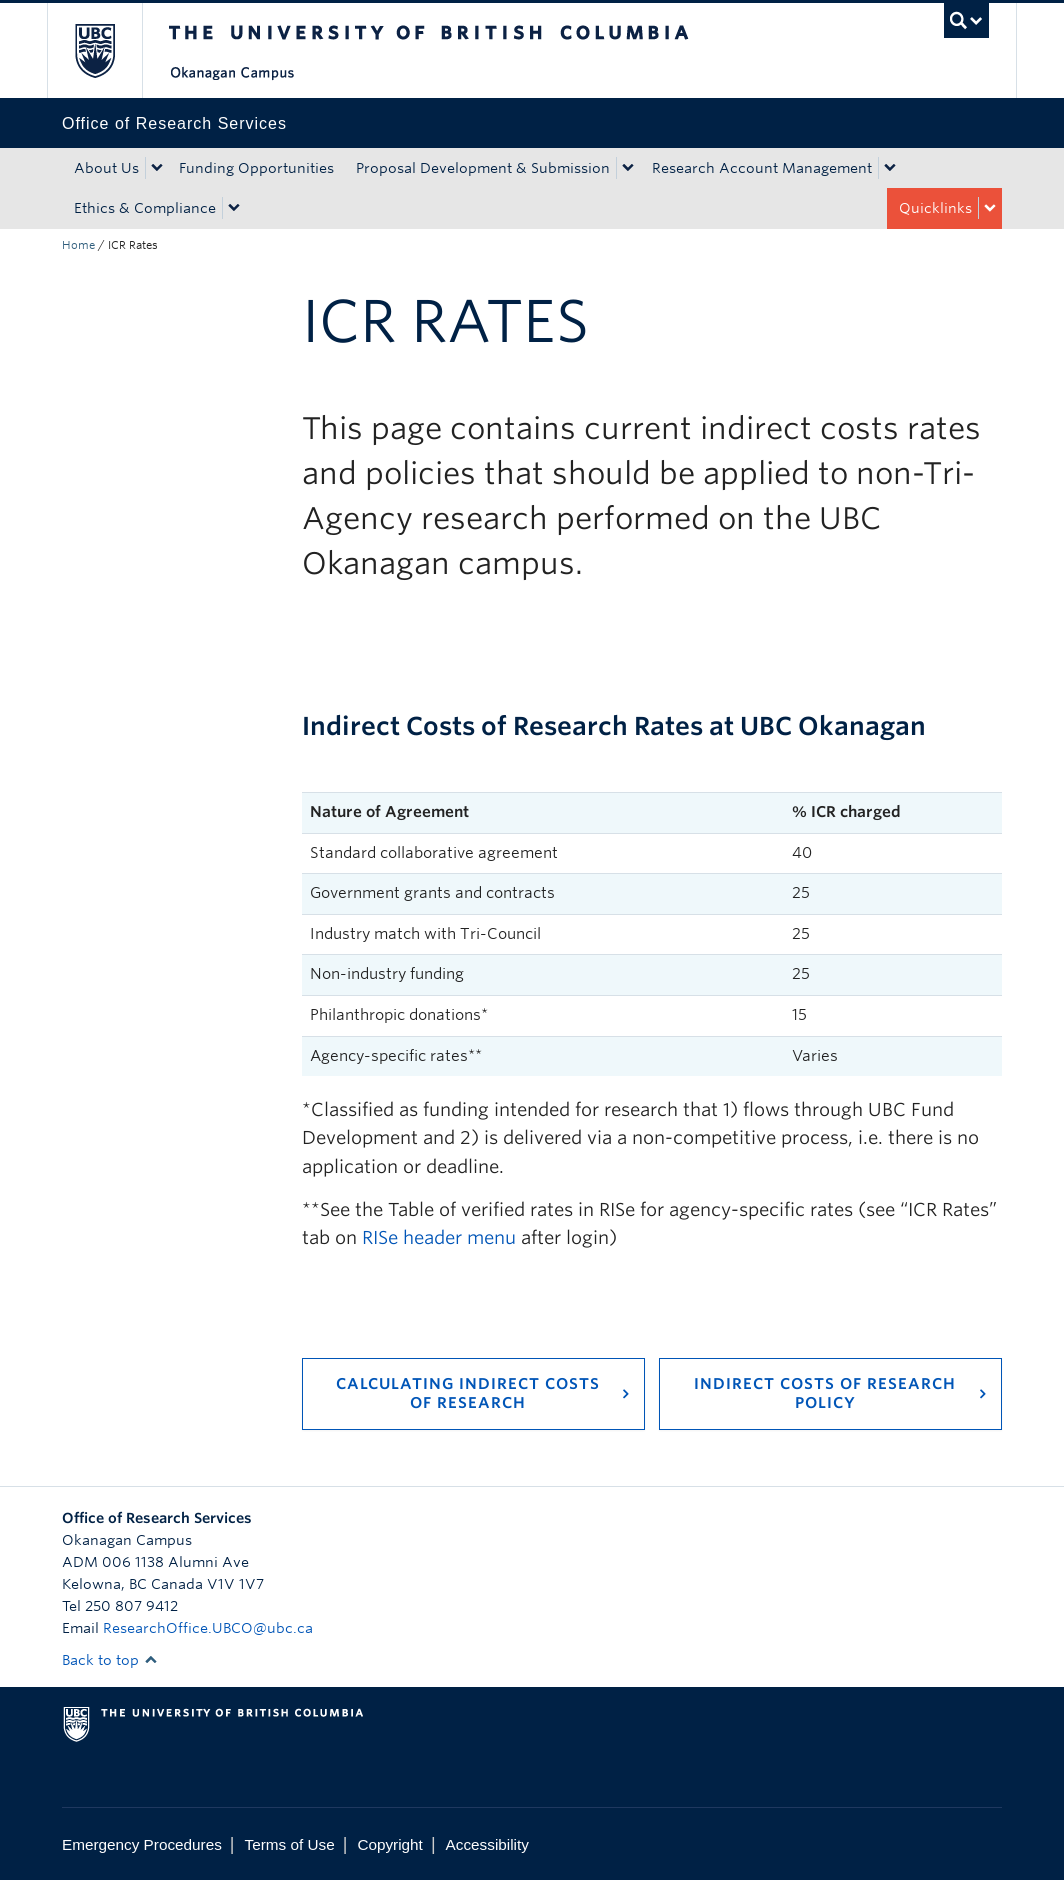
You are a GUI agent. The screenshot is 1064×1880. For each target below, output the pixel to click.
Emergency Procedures (142, 1844)
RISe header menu (439, 1237)
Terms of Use (290, 1844)
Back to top (110, 1660)
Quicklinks (935, 208)
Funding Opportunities (256, 168)
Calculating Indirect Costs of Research (468, 1393)
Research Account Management (762, 168)
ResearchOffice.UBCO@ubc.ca (208, 1628)
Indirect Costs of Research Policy (825, 1393)
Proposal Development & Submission (483, 168)
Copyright (389, 1844)
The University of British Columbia (109, 50)
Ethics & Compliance (145, 208)
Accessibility (487, 1844)
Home (78, 245)
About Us (106, 168)
